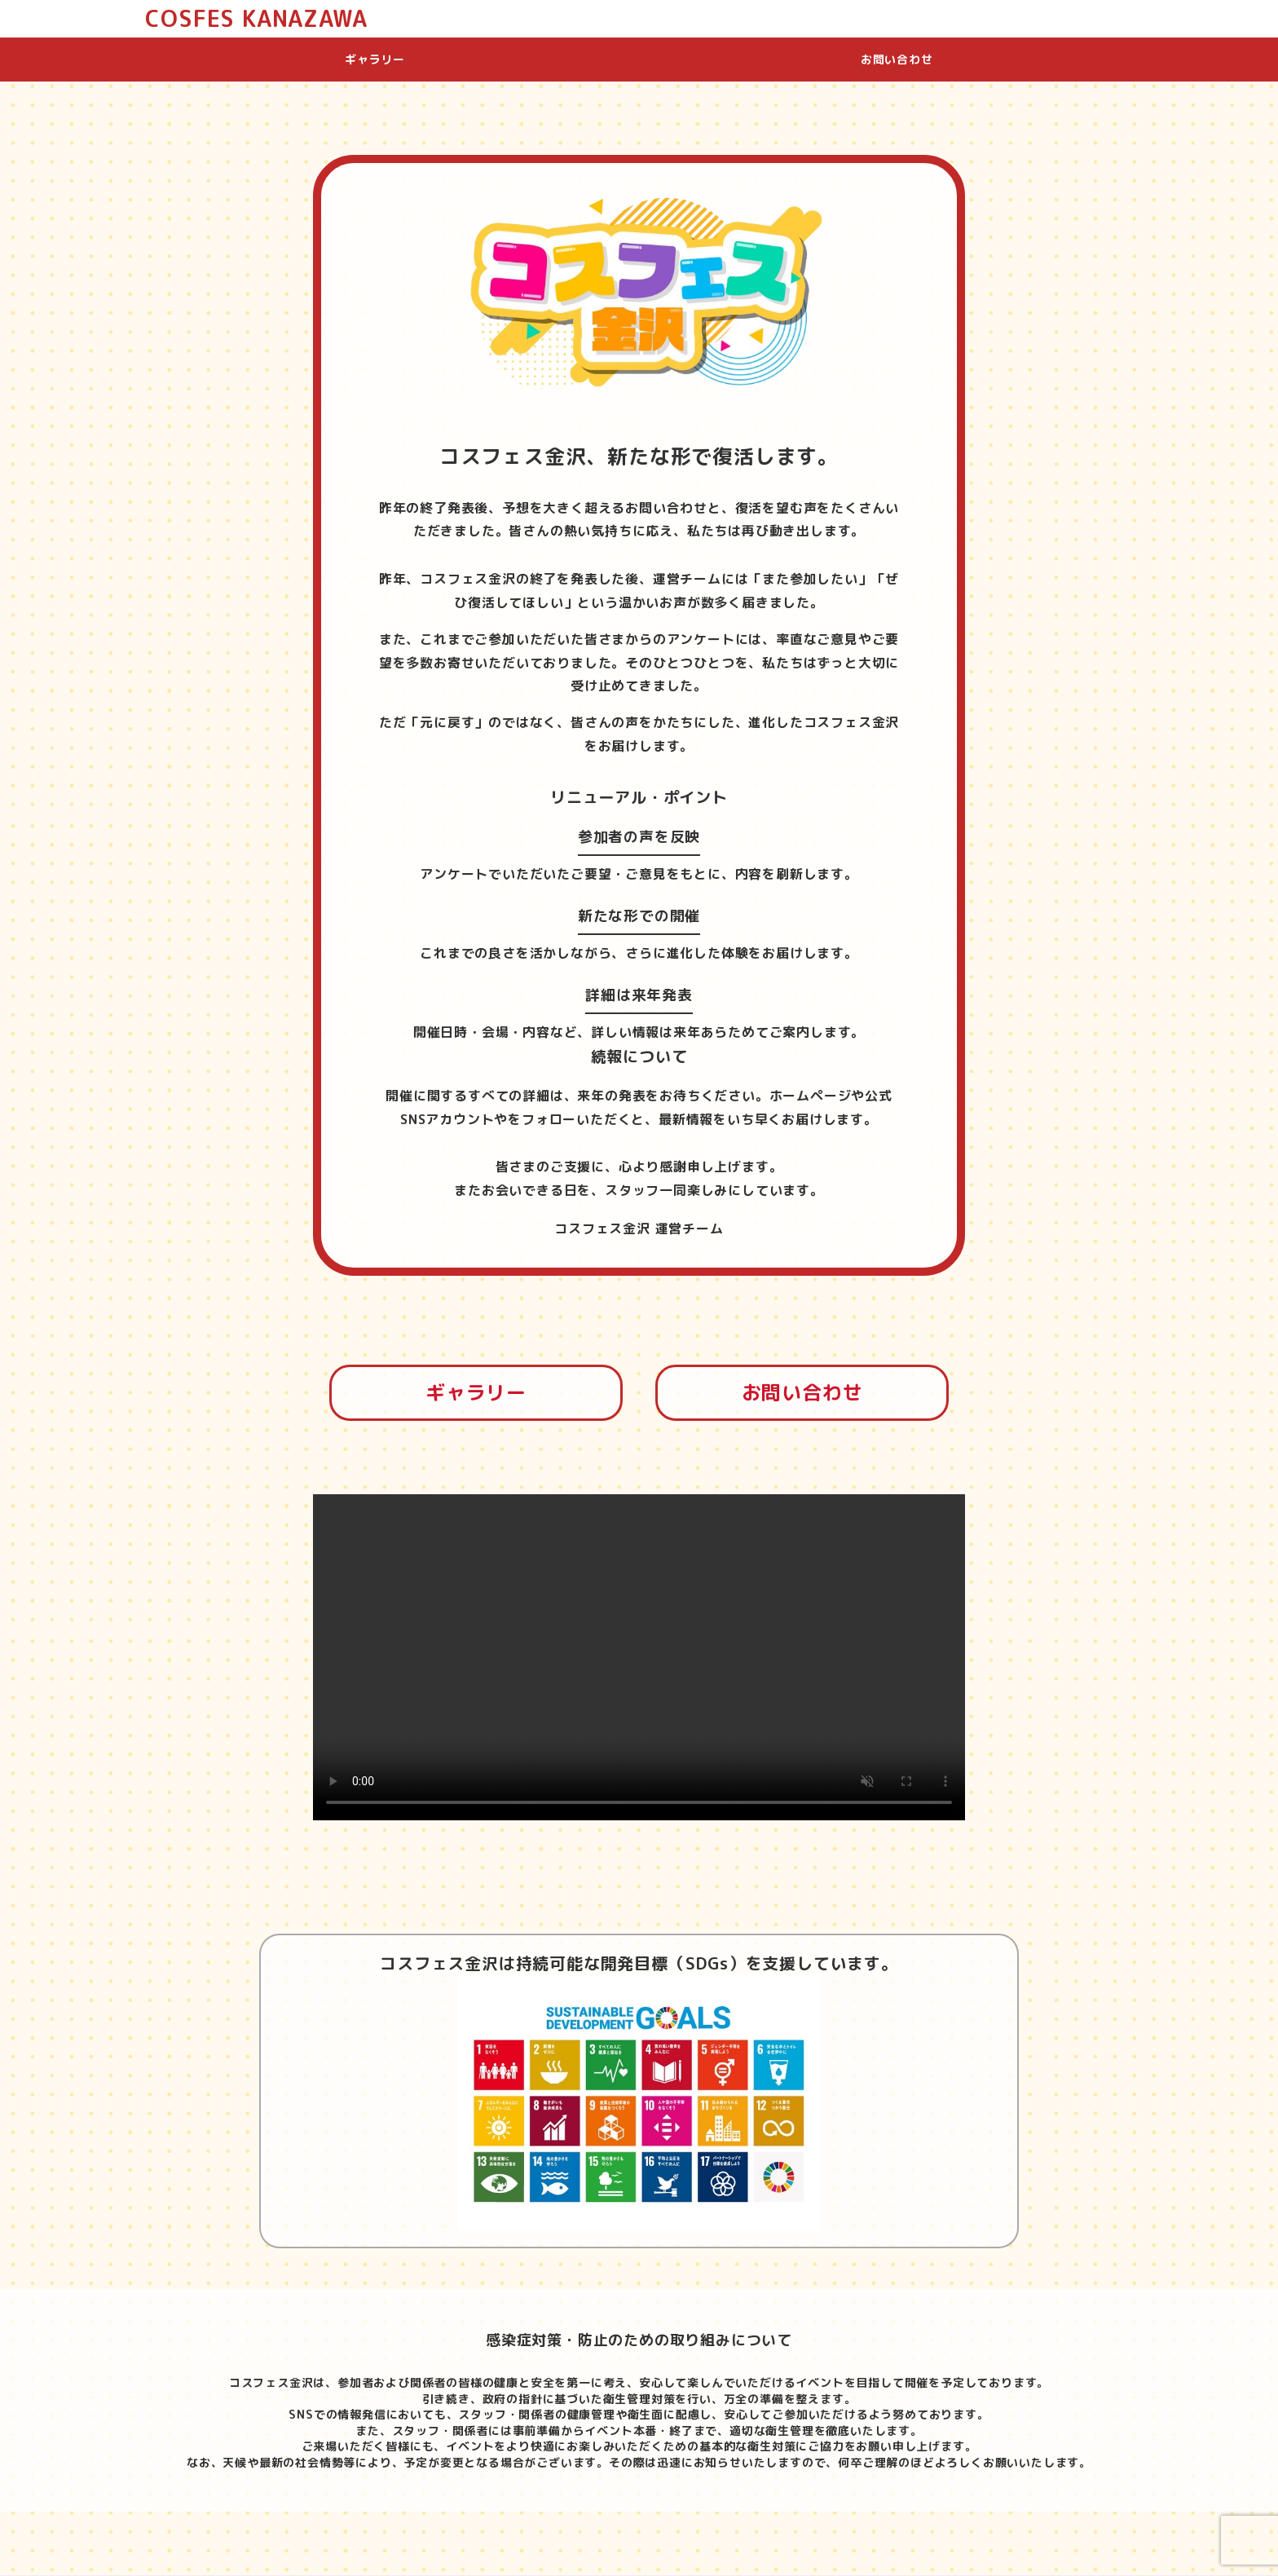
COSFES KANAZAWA (256, 18)
